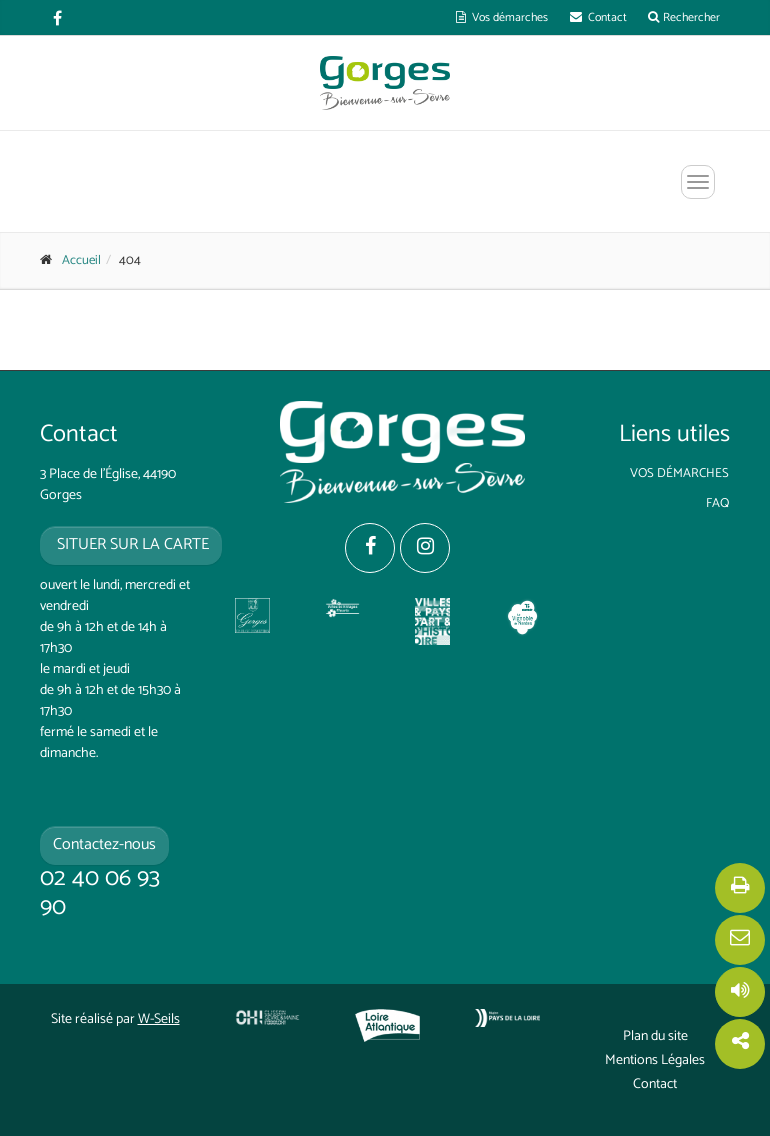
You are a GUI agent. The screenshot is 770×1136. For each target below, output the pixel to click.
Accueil (81, 260)
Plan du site (655, 1037)
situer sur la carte (131, 544)
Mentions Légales (655, 1061)
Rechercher (684, 17)
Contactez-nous (104, 844)
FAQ (717, 503)
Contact (598, 17)
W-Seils (159, 1019)
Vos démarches (502, 17)
